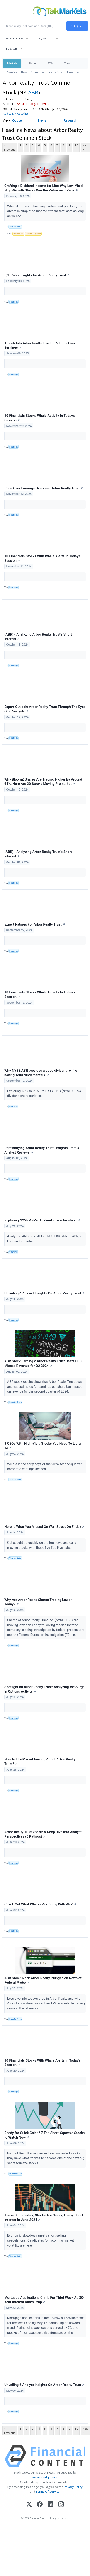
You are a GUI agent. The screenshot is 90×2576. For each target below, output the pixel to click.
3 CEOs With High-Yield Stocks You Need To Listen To (43, 1446)
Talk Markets (15, 227)
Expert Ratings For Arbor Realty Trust (34, 924)
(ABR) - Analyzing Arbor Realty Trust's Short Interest (38, 636)
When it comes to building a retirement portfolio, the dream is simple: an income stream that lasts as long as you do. (45, 211)
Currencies (37, 72)
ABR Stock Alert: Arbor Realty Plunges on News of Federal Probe (43, 1980)
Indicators (11, 48)
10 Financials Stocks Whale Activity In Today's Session (39, 418)
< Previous (9, 147)
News (24, 72)
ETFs (50, 63)
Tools (67, 63)
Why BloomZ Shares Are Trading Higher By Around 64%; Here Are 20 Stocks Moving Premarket (43, 781)
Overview (11, 72)
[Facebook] (39, 2505)
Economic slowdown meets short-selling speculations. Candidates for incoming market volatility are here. (40, 2240)
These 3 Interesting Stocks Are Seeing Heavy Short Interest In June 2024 (43, 2217)
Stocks (32, 63)
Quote (17, 120)
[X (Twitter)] (29, 2505)
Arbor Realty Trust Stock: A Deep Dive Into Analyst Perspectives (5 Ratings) (43, 1834)
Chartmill (13, 1106)
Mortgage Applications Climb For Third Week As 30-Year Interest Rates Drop (44, 2300)
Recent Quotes (14, 38)
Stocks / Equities (33, 234)
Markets (12, 63)
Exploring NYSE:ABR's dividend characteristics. (42, 1220)
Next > (85, 147)
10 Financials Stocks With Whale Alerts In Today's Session (42, 558)
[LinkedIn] (50, 2505)
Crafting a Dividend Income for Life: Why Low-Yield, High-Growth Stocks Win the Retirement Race (43, 188)
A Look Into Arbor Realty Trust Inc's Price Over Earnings (39, 345)
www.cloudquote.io (45, 2477)
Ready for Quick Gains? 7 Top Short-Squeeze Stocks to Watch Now (44, 2135)
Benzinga (13, 302)
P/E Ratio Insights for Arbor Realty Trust (37, 275)
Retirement (18, 234)
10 (76, 145)
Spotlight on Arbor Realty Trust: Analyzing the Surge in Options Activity (44, 1689)
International (55, 72)
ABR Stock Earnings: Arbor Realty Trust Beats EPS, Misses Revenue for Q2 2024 (43, 1363)
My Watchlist (46, 38)
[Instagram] (61, 2505)
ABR (33, 92)
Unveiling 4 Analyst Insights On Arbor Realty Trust (44, 1293)
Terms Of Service (48, 2492)
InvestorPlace (15, 1402)
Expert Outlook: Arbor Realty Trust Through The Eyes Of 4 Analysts (44, 709)
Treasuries (73, 72)
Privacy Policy (73, 2487)
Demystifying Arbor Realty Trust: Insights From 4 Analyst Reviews (41, 1150)
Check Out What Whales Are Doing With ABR (40, 1904)
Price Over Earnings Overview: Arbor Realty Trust (43, 488)
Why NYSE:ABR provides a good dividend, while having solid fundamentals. (40, 1072)
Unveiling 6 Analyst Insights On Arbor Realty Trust (44, 2385)
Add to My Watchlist (15, 114)
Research (70, 120)
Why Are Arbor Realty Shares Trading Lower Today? (38, 1602)
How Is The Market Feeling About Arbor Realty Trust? (39, 1761)
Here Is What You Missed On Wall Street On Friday (44, 1527)
